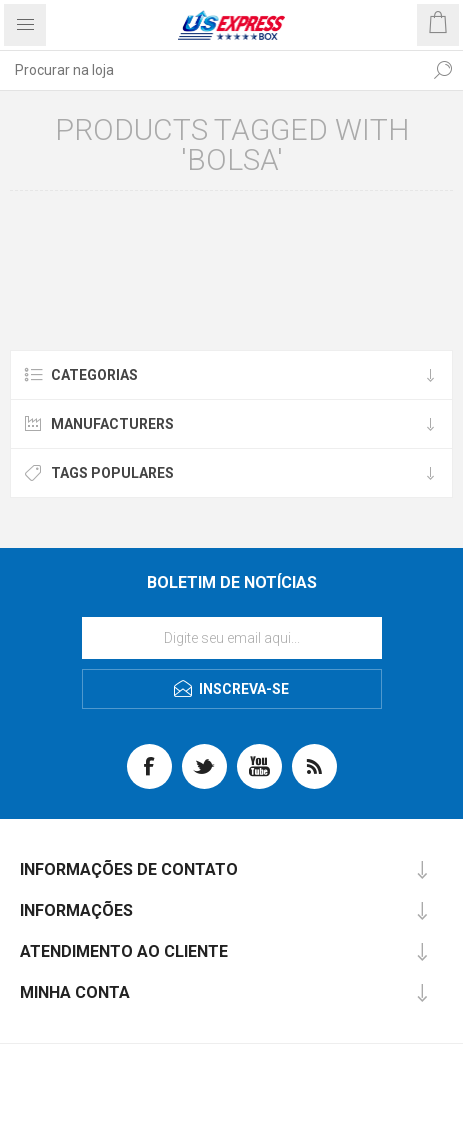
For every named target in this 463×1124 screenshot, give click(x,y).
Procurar (443, 70)
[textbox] (211, 70)
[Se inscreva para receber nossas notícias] (232, 638)
